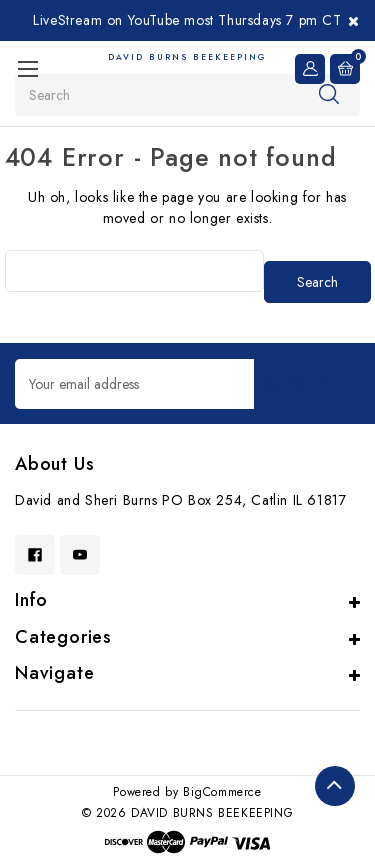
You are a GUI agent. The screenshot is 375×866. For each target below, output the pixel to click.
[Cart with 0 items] (345, 69)
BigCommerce (222, 792)
